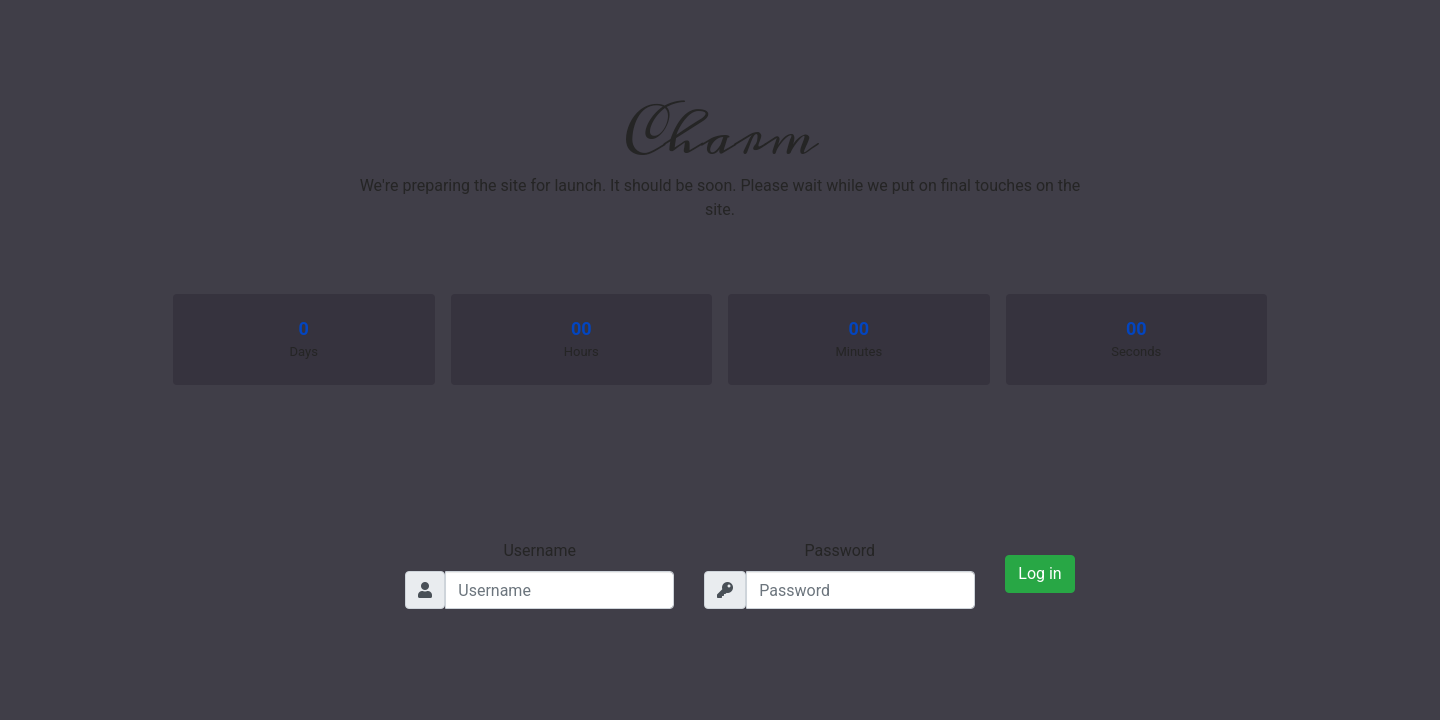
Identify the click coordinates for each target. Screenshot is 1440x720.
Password (839, 550)
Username (539, 550)
